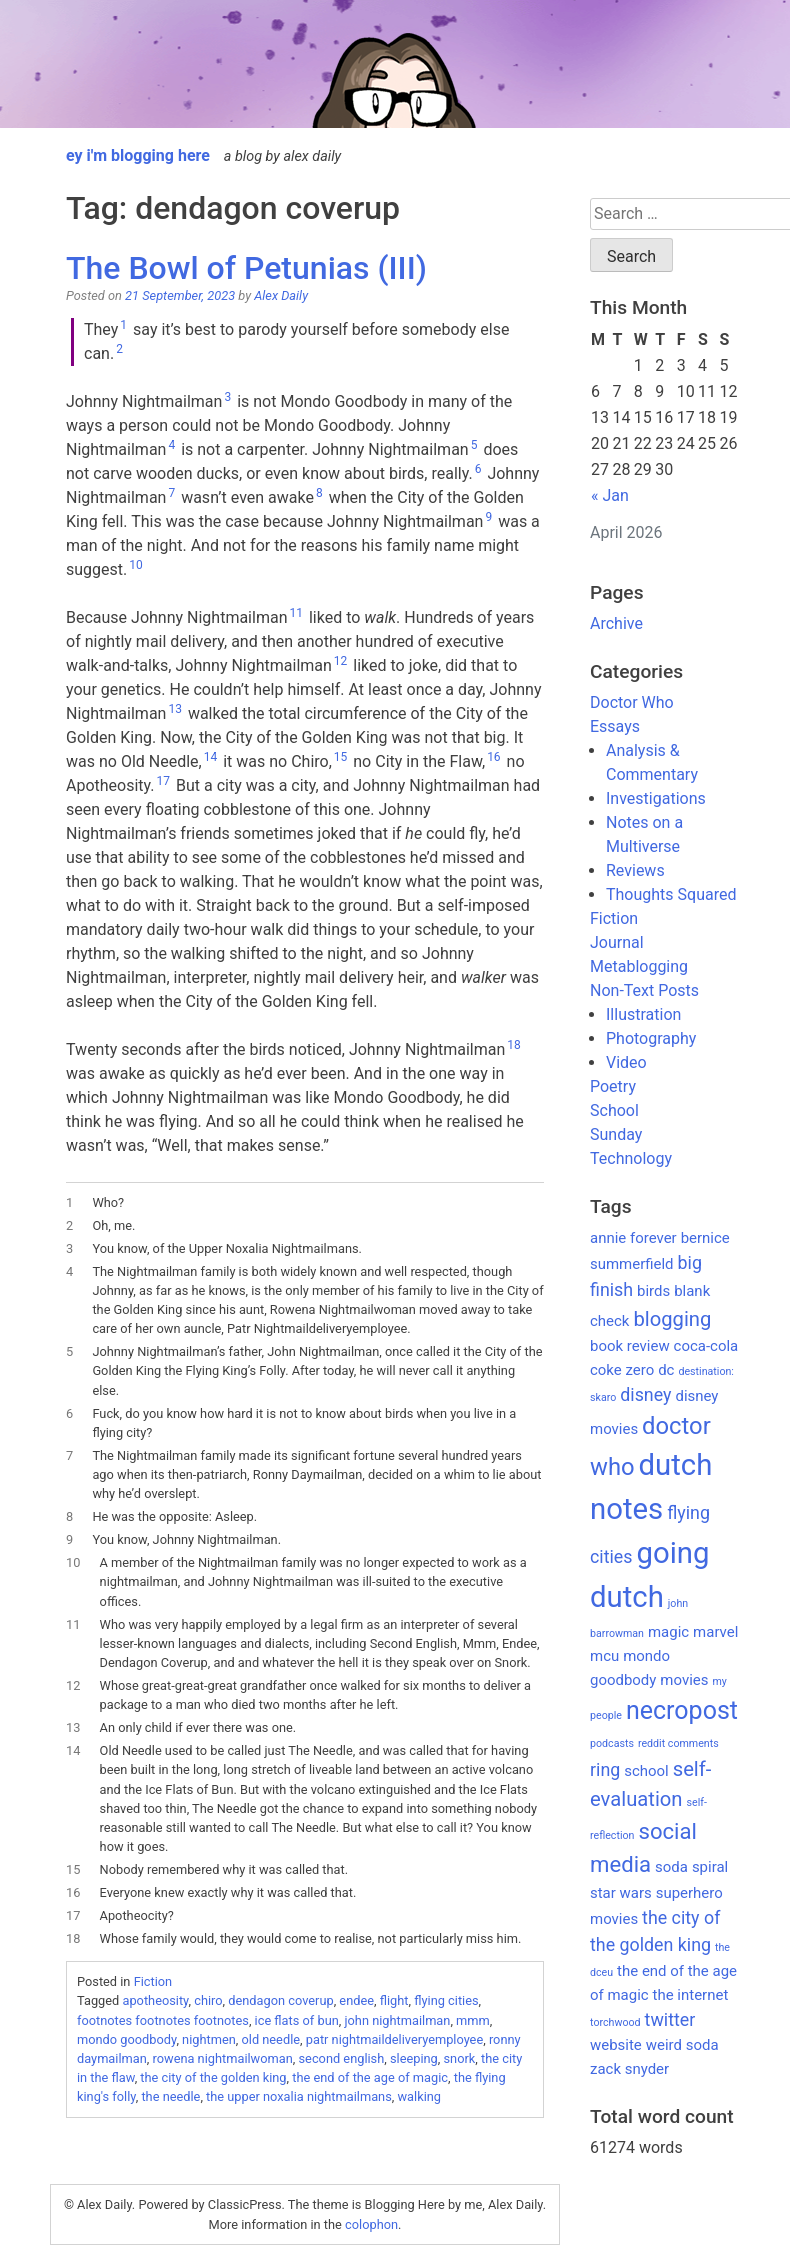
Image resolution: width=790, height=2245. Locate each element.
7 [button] (171, 493)
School (614, 1110)
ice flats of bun (297, 2020)
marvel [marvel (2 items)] (715, 1632)
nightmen (209, 2039)
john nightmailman (397, 2020)
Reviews (635, 870)
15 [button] (341, 757)
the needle (170, 2096)
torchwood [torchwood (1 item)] (615, 2022)
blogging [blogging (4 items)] (672, 1319)
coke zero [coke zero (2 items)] (622, 1370)
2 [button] (119, 349)
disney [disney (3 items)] (645, 1394)
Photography (651, 1038)
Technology (631, 1158)
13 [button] (175, 709)
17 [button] (164, 781)
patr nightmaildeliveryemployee (394, 2039)
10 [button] (136, 565)
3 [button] (227, 397)
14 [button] (211, 757)
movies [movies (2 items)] (684, 1680)
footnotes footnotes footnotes (163, 2020)
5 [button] (474, 445)
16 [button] (494, 757)
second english (342, 2058)
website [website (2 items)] (616, 2045)
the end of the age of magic (370, 2077)
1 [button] (123, 325)
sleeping (414, 2058)
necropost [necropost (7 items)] (682, 1710)
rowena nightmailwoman (223, 2058)
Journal (617, 942)
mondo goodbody (126, 2039)
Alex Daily (281, 295)
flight (394, 2000)
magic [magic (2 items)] (668, 1632)
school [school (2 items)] (646, 1771)
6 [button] (478, 469)
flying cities (446, 2000)
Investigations (656, 798)
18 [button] (514, 1045)
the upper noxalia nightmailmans (299, 2096)
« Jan (610, 495)
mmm (473, 2020)
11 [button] (296, 613)
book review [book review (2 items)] (630, 1346)
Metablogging (639, 966)
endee (356, 2000)
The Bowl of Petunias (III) (246, 268)
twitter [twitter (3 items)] (670, 2019)
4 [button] (171, 445)
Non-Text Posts (644, 990)
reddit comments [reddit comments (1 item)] (678, 1743)
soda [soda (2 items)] (671, 1867)
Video (626, 1062)
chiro (208, 2000)
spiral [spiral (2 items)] (710, 1867)
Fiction (153, 1981)
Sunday (616, 1134)
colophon (371, 2224)
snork (460, 2058)
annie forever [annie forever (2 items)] (633, 1238)
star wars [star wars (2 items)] (621, 1893)
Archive (616, 623)
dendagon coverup (280, 2000)
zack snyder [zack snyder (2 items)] (629, 2069)
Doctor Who (632, 702)
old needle (270, 2039)
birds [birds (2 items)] (653, 1291)
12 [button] (341, 661)
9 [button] (488, 517)
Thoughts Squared (671, 894)
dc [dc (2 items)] (666, 1370)
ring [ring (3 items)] (605, 1769)
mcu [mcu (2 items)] (604, 1656)
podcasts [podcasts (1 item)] (612, 1743)
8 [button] (319, 493)
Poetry (613, 1086)
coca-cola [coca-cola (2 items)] (706, 1346)
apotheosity (155, 2000)
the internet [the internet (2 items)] (691, 1995)
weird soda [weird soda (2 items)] (682, 2045)
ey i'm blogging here (138, 155)
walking (419, 2096)
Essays (615, 726)
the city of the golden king (213, 2077)
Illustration (643, 1014)
